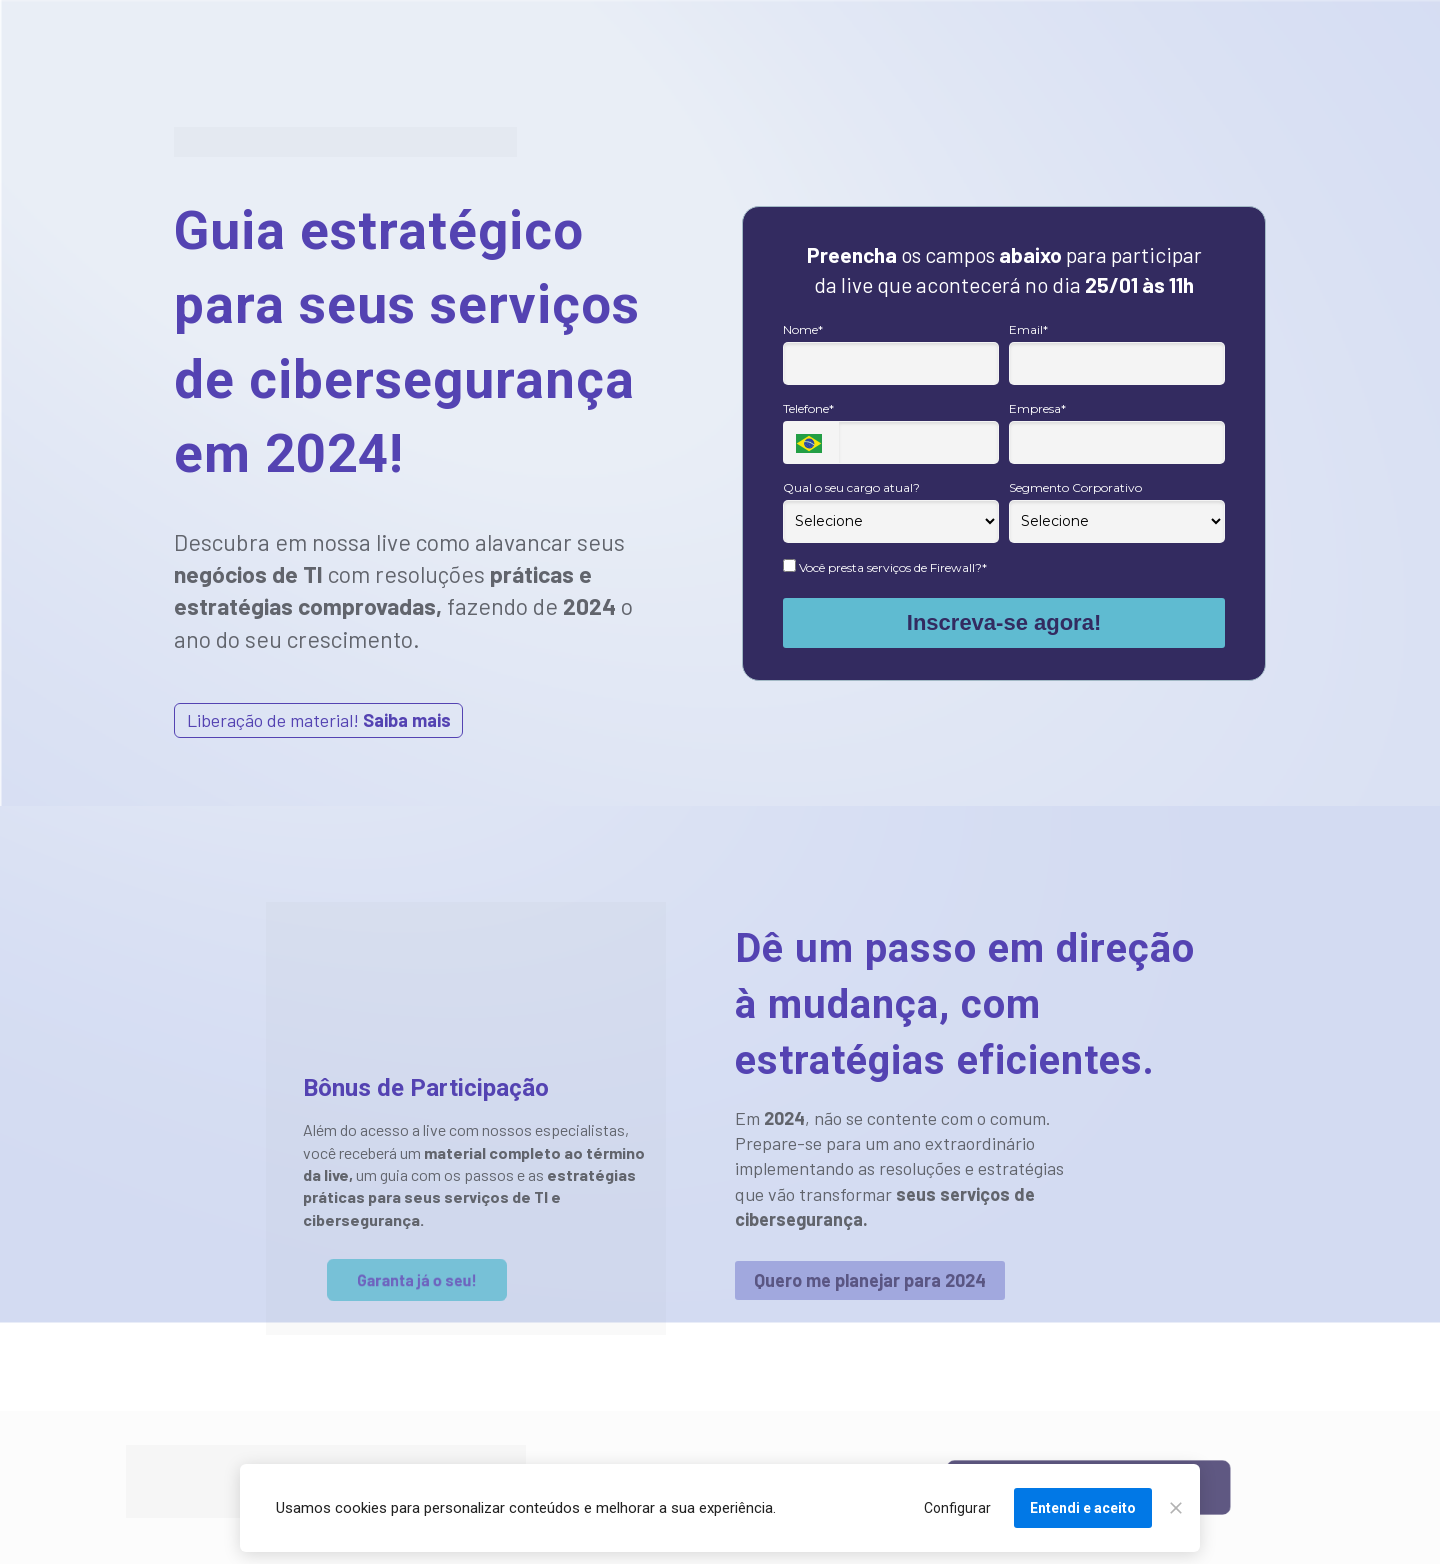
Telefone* (808, 408)
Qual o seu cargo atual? (851, 487)
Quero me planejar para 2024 (870, 1280)
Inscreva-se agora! (1004, 622)
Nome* (803, 329)
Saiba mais (407, 720)
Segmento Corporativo (1075, 487)
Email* (1028, 329)
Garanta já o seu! (416, 1280)
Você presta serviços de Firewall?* (885, 567)
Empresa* (1037, 408)
